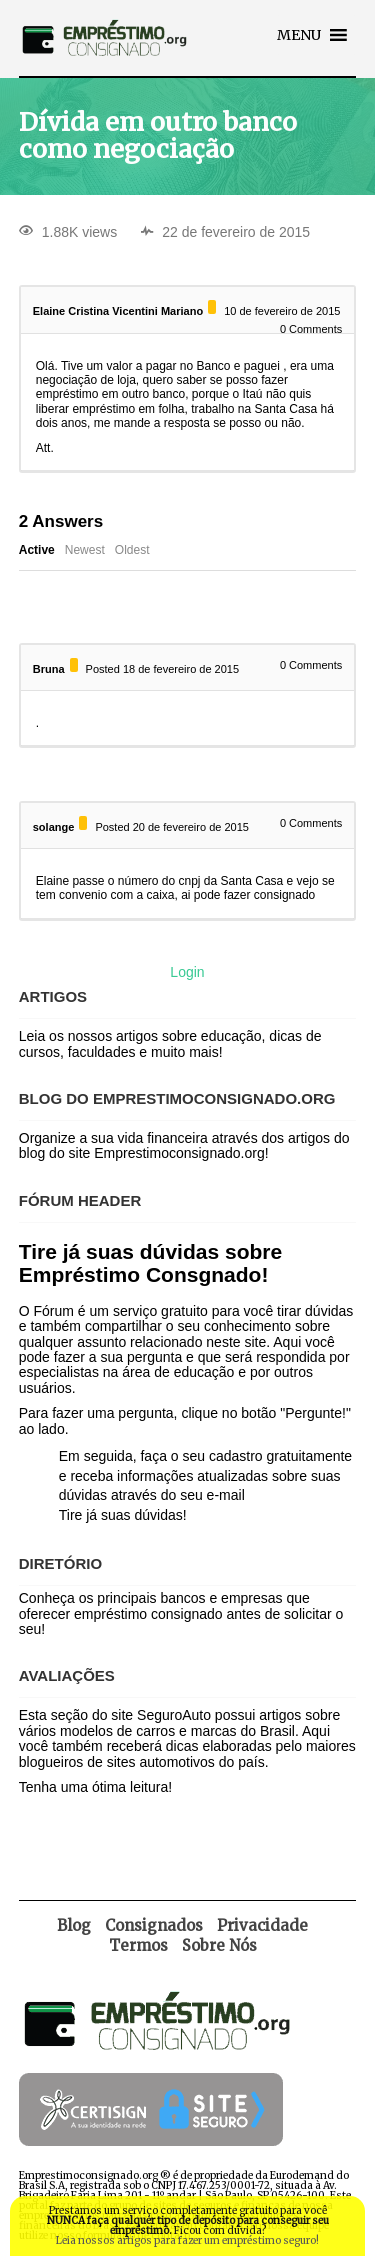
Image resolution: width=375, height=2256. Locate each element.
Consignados (154, 1925)
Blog (74, 1925)
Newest (85, 550)
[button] (299, 35)
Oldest (132, 550)
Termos (138, 1945)
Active (37, 550)
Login (187, 972)
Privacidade (262, 1925)
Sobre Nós (219, 1945)
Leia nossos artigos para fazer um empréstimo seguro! (187, 2240)
